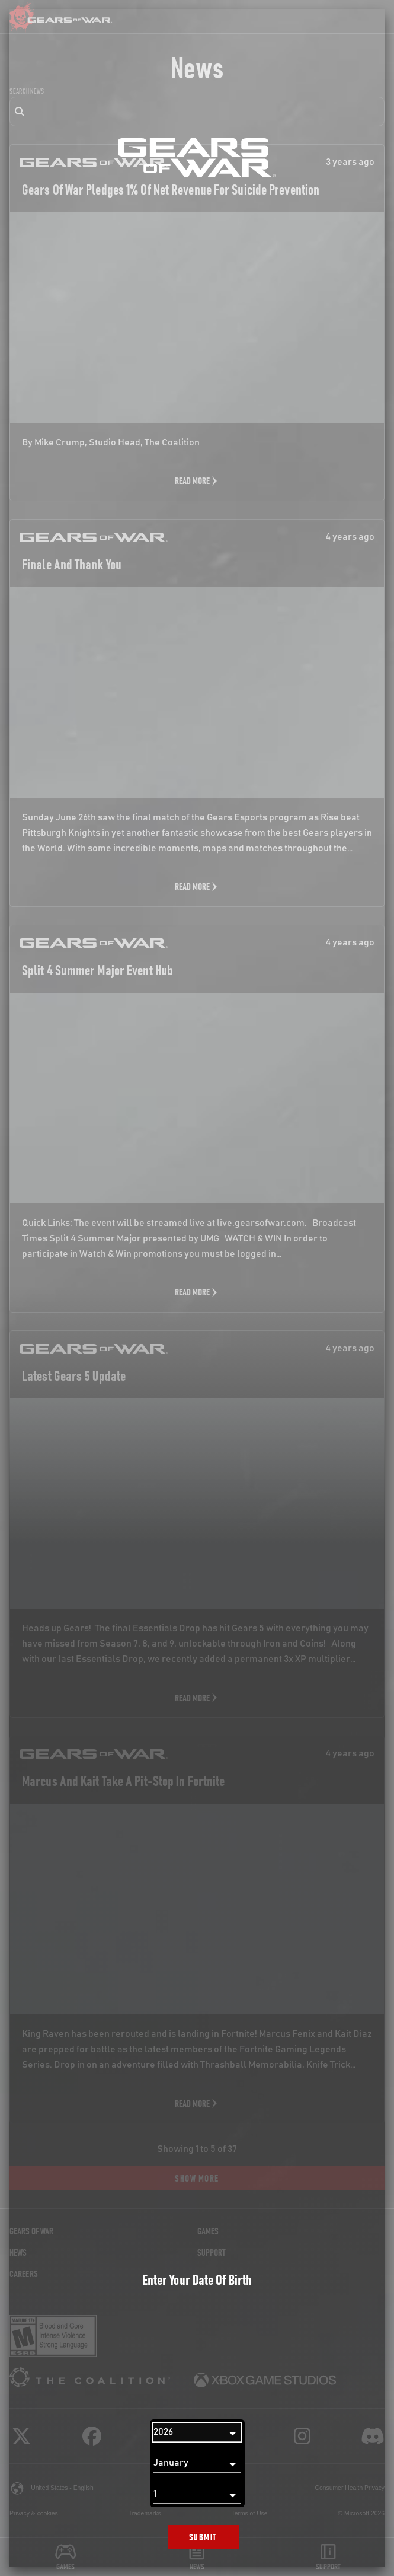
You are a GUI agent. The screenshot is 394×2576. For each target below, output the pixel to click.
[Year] (197, 2432)
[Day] (197, 2494)
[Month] (197, 2463)
